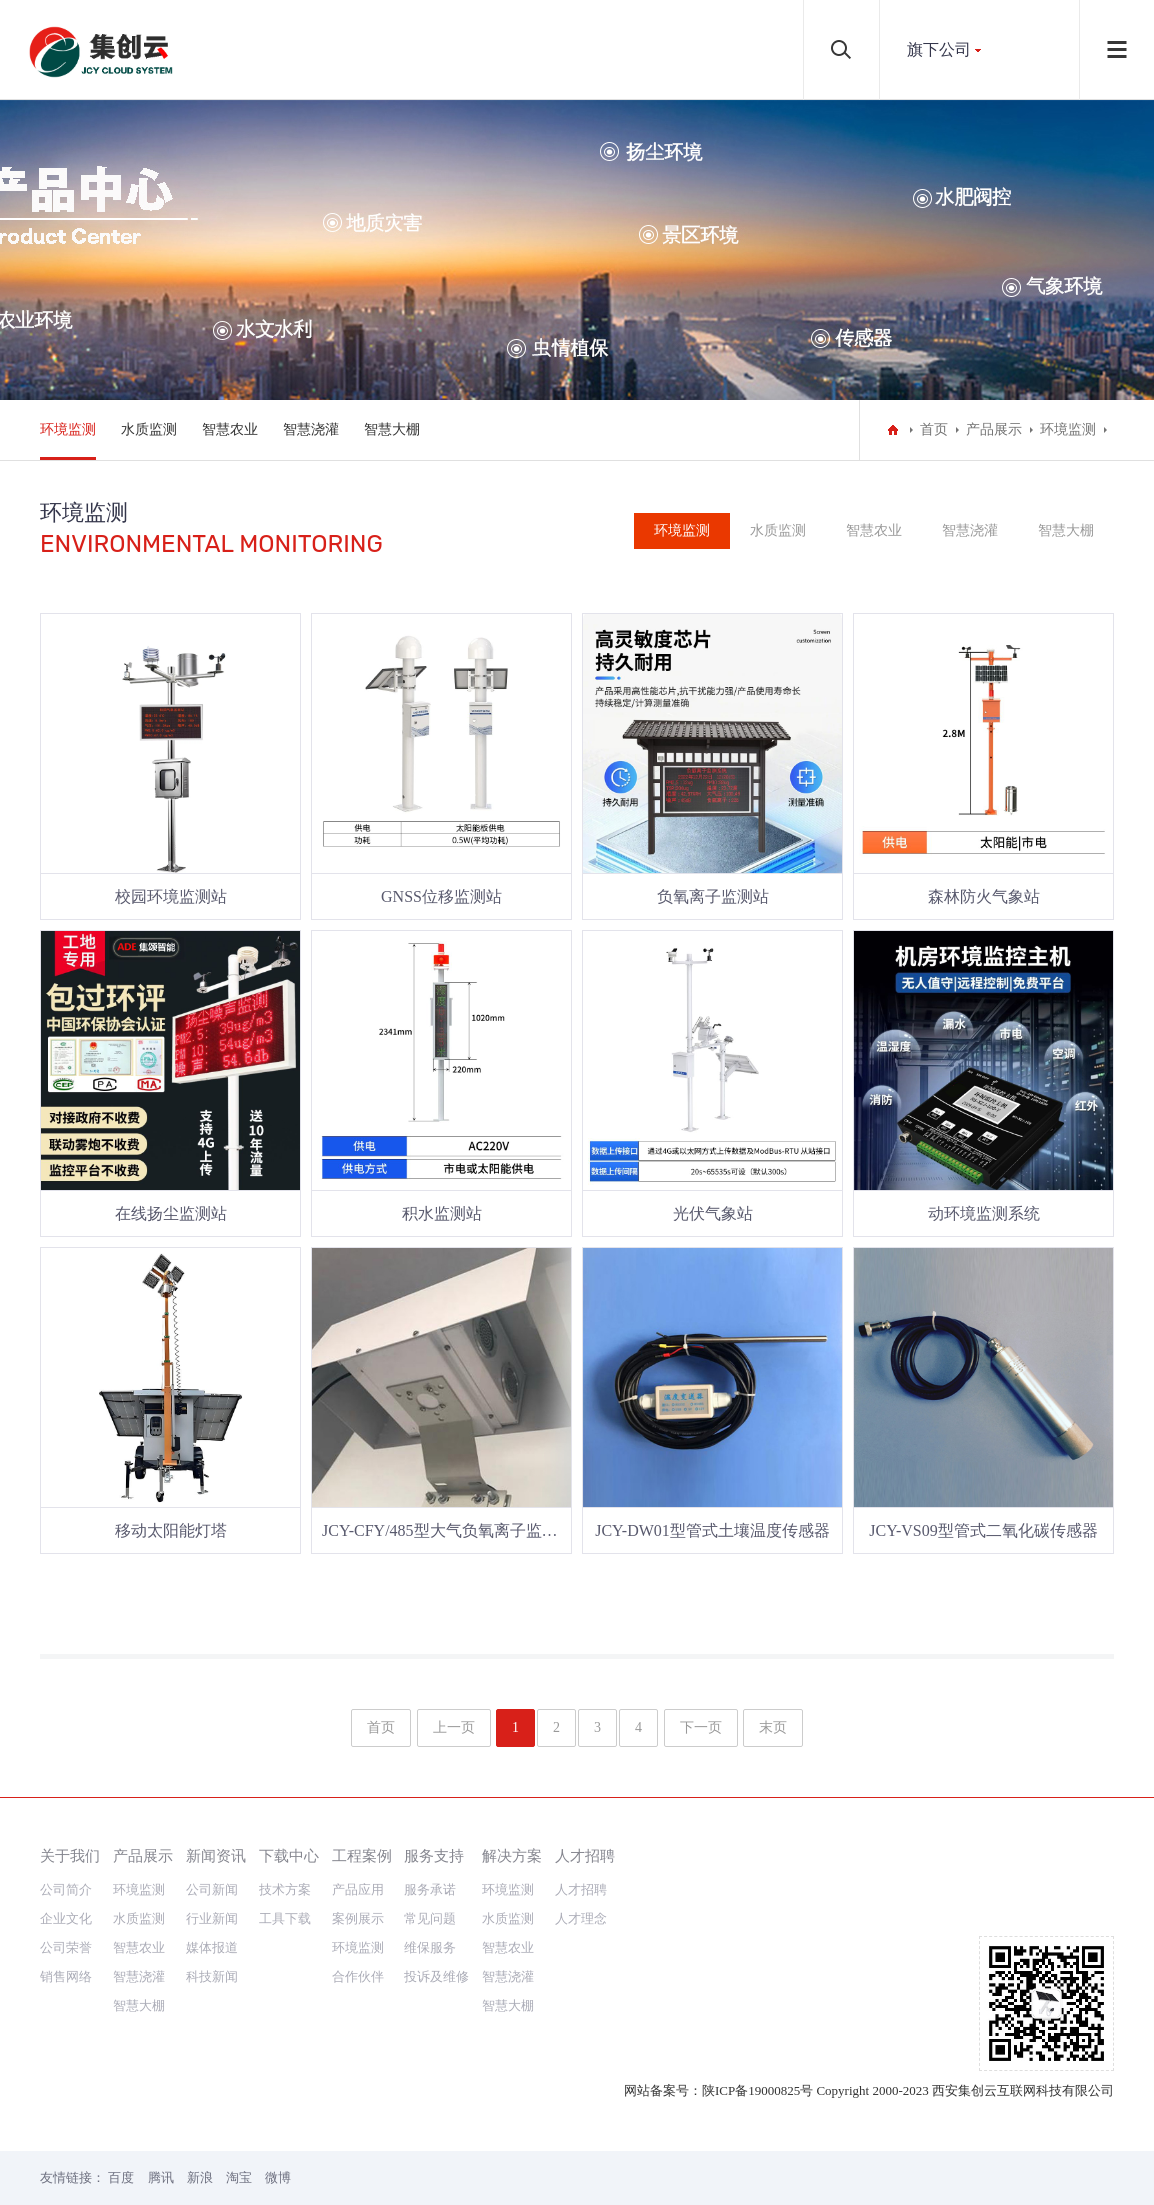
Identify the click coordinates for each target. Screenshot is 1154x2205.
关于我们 (70, 1855)
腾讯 (161, 2177)
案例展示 (358, 1918)
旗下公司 (939, 49)
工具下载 (285, 1918)
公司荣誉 (66, 1947)
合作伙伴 (358, 1976)
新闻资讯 (216, 1855)
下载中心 (289, 1855)
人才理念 (581, 1918)
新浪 (200, 2177)
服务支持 (434, 1855)
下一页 (701, 1727)
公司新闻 (212, 1889)
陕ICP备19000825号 (757, 2090)
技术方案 (285, 1889)
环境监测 (68, 429)
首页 (934, 429)
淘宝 (239, 2177)
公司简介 (66, 1889)
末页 (773, 1727)
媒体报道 (212, 1947)
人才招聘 (585, 1855)
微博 (278, 2177)
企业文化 (66, 1918)
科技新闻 (212, 1976)
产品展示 (994, 429)
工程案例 (362, 1855)
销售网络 (66, 1976)
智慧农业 (230, 429)
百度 (121, 2177)
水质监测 (149, 429)
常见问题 (430, 1918)
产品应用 (358, 1889)
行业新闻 (212, 1918)
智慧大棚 (392, 429)
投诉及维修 (436, 1976)
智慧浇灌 (311, 429)
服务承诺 (430, 1889)
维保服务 (430, 1947)
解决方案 (512, 1855)
